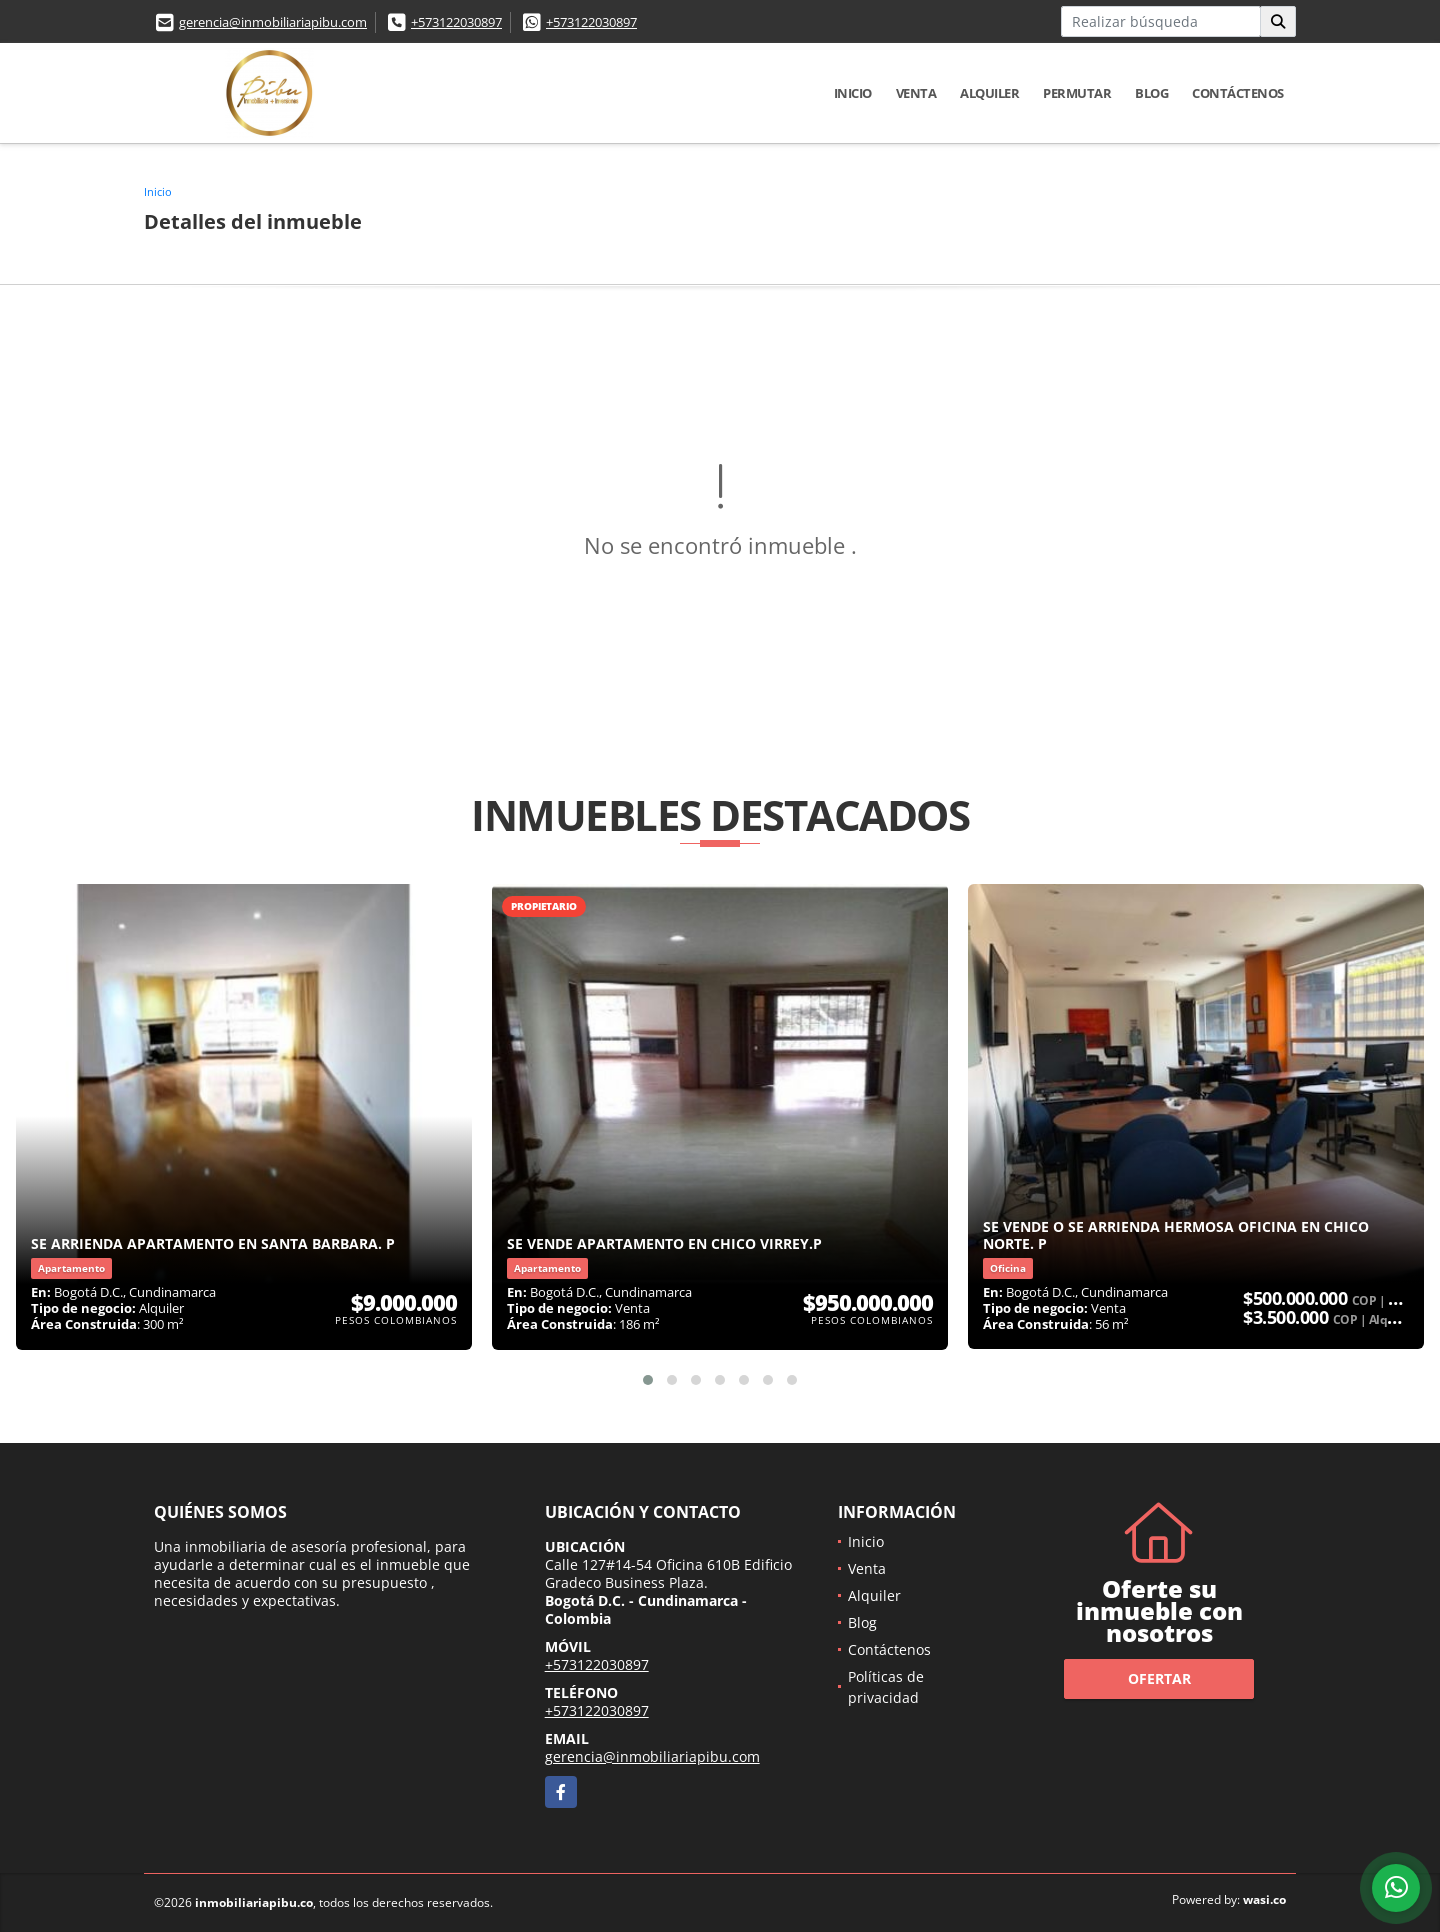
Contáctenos (1238, 93)
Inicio (853, 93)
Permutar (1077, 93)
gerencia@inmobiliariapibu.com (273, 22)
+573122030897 (456, 22)
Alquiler (989, 93)
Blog (1151, 93)
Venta (916, 93)
